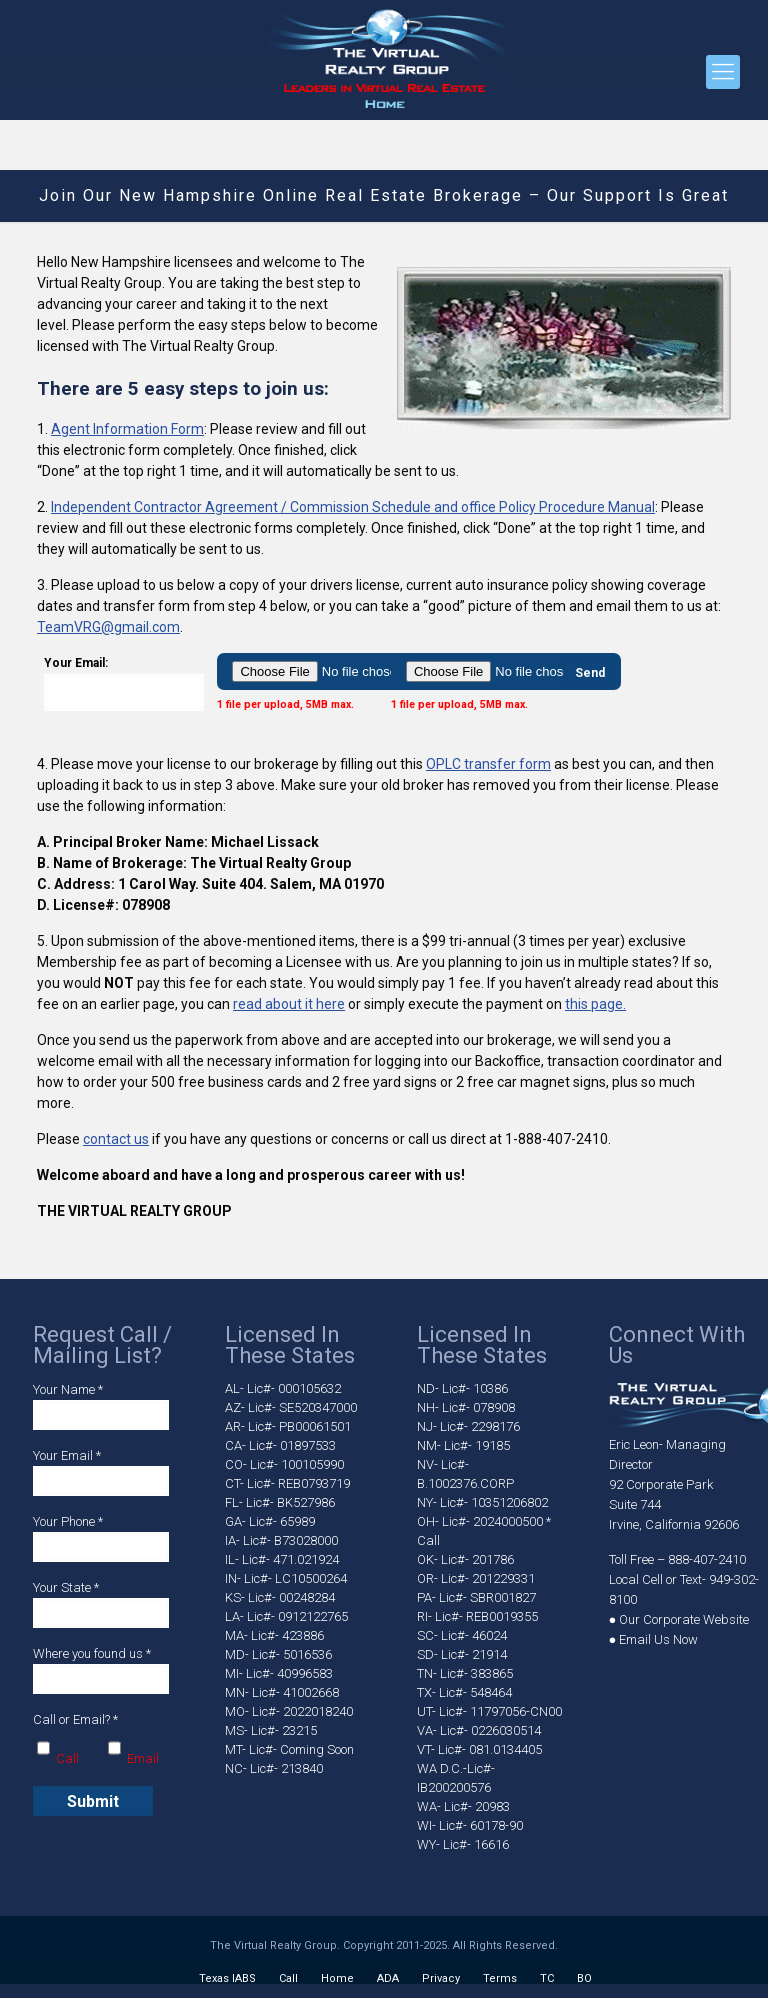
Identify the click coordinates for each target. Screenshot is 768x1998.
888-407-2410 (707, 1559)
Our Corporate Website (684, 1619)
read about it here (289, 1004)
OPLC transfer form (488, 764)
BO (584, 1978)
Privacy (441, 1978)
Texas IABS (227, 1978)
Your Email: (124, 683)
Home (337, 1978)
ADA (388, 1978)
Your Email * (101, 1472)
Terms (500, 1978)
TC (547, 1978)
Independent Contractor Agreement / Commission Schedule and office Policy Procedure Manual (353, 507)
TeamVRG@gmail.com (108, 627)
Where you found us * (101, 1670)
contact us (116, 1139)
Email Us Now (658, 1639)
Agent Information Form (127, 429)
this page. (595, 1004)
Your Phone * (101, 1538)
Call (288, 1978)
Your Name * (101, 1406)
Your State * (101, 1604)
